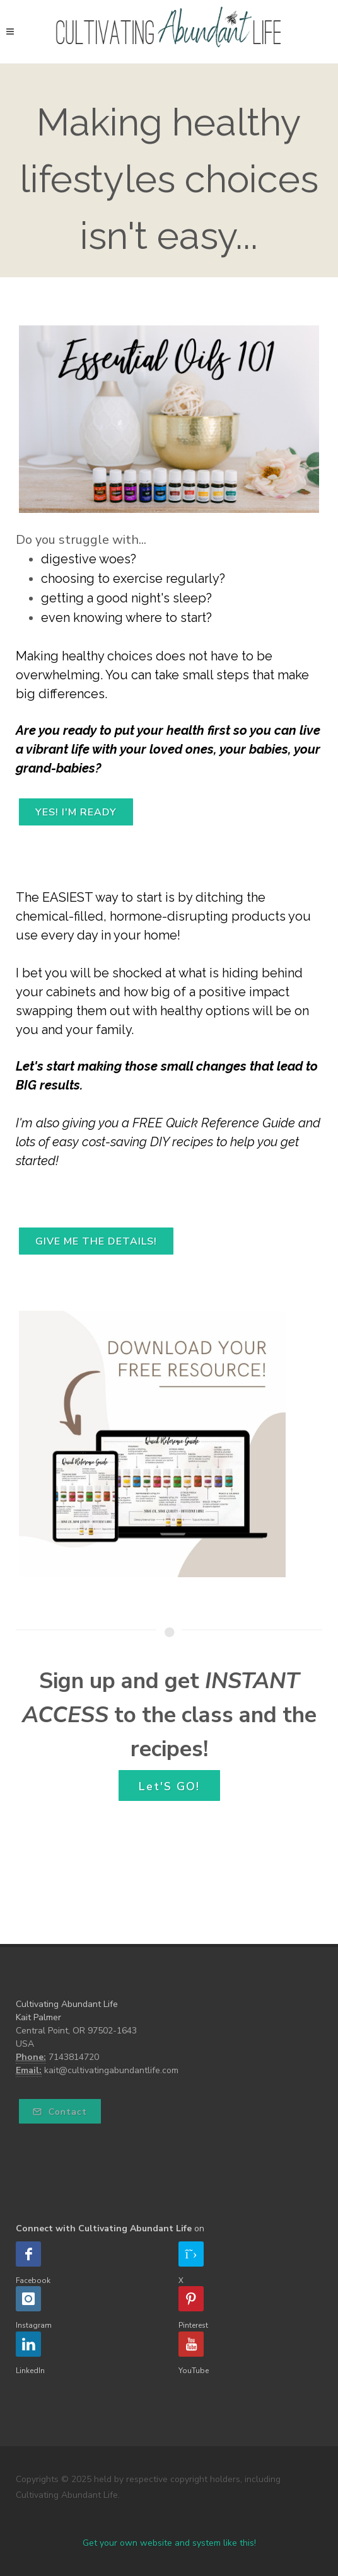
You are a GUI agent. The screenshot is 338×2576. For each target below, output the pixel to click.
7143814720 (74, 2057)
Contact (60, 2112)
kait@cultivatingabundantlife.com (111, 2070)
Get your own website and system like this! (169, 2543)
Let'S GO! (169, 1786)
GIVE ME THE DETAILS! (96, 1241)
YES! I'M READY (76, 812)
